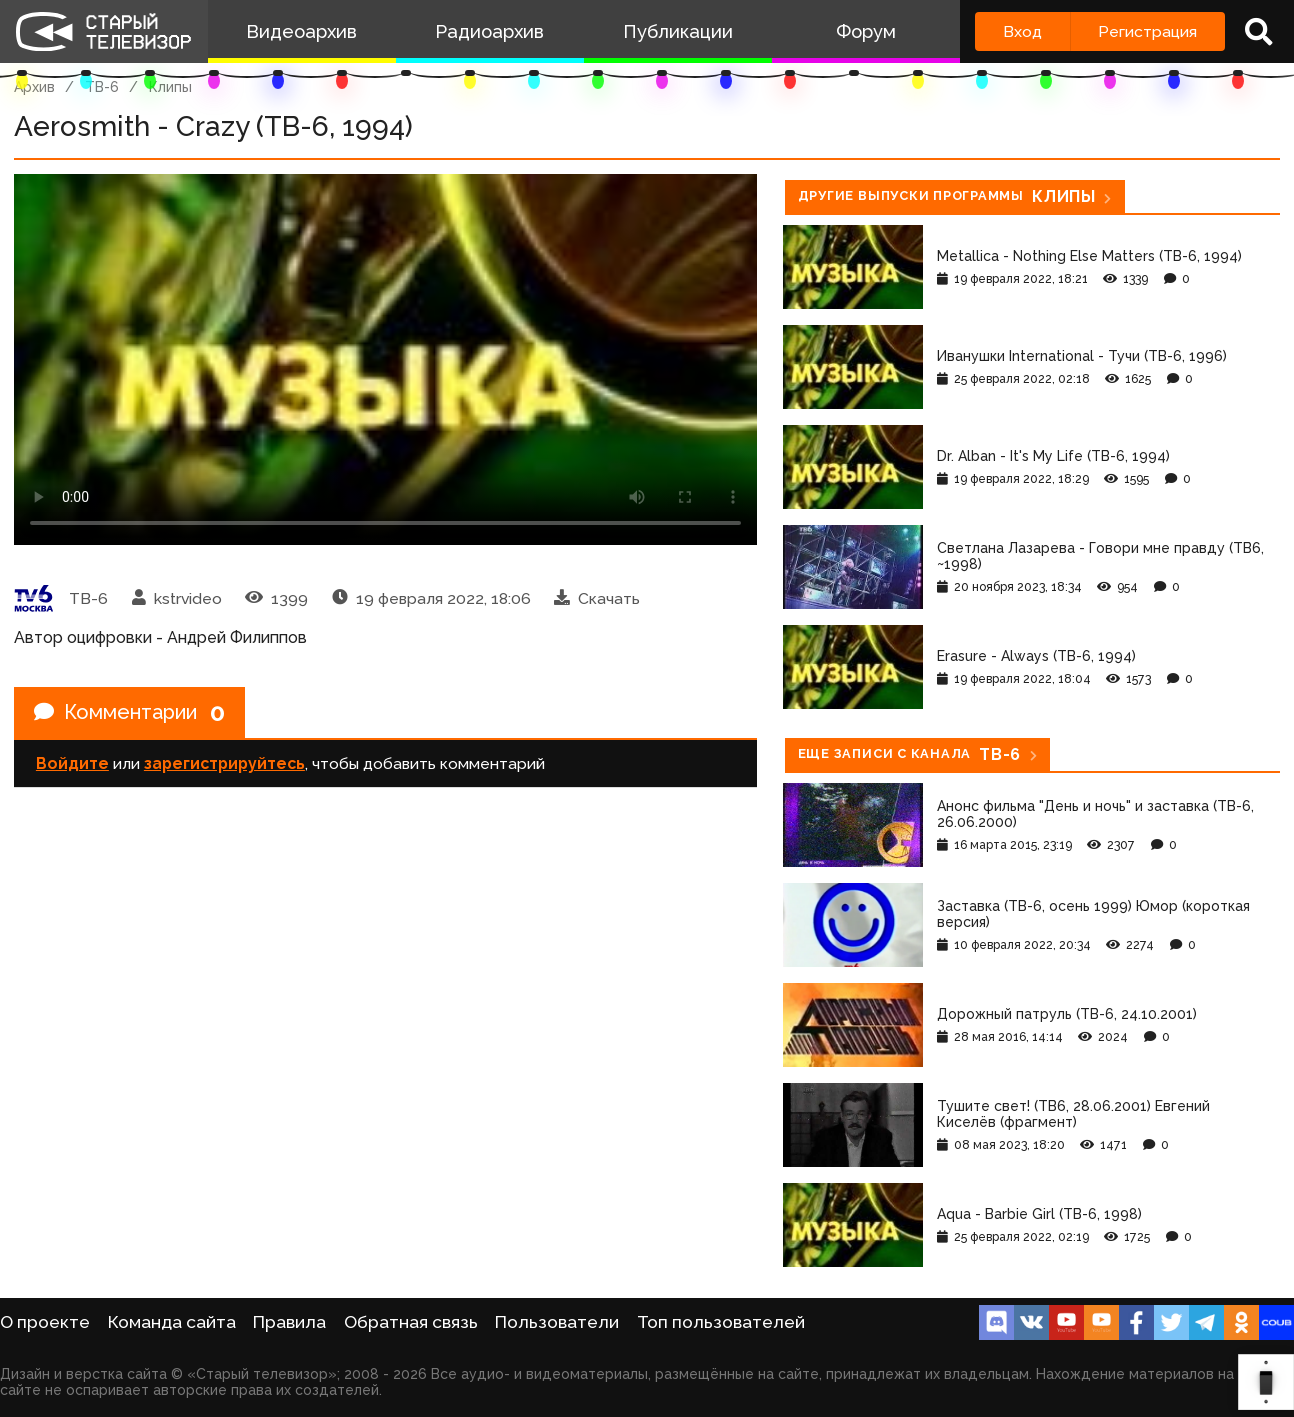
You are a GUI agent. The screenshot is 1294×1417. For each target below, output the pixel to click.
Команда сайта (172, 1322)
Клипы (170, 87)
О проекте (45, 1322)
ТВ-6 (102, 87)
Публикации (678, 31)
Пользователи (557, 1322)
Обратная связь (411, 1322)
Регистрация (1147, 31)
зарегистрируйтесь (224, 763)
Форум (866, 31)
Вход (1022, 31)
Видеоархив (301, 31)
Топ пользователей (721, 1322)
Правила (289, 1322)
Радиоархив (489, 31)
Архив (34, 87)
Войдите (72, 763)
